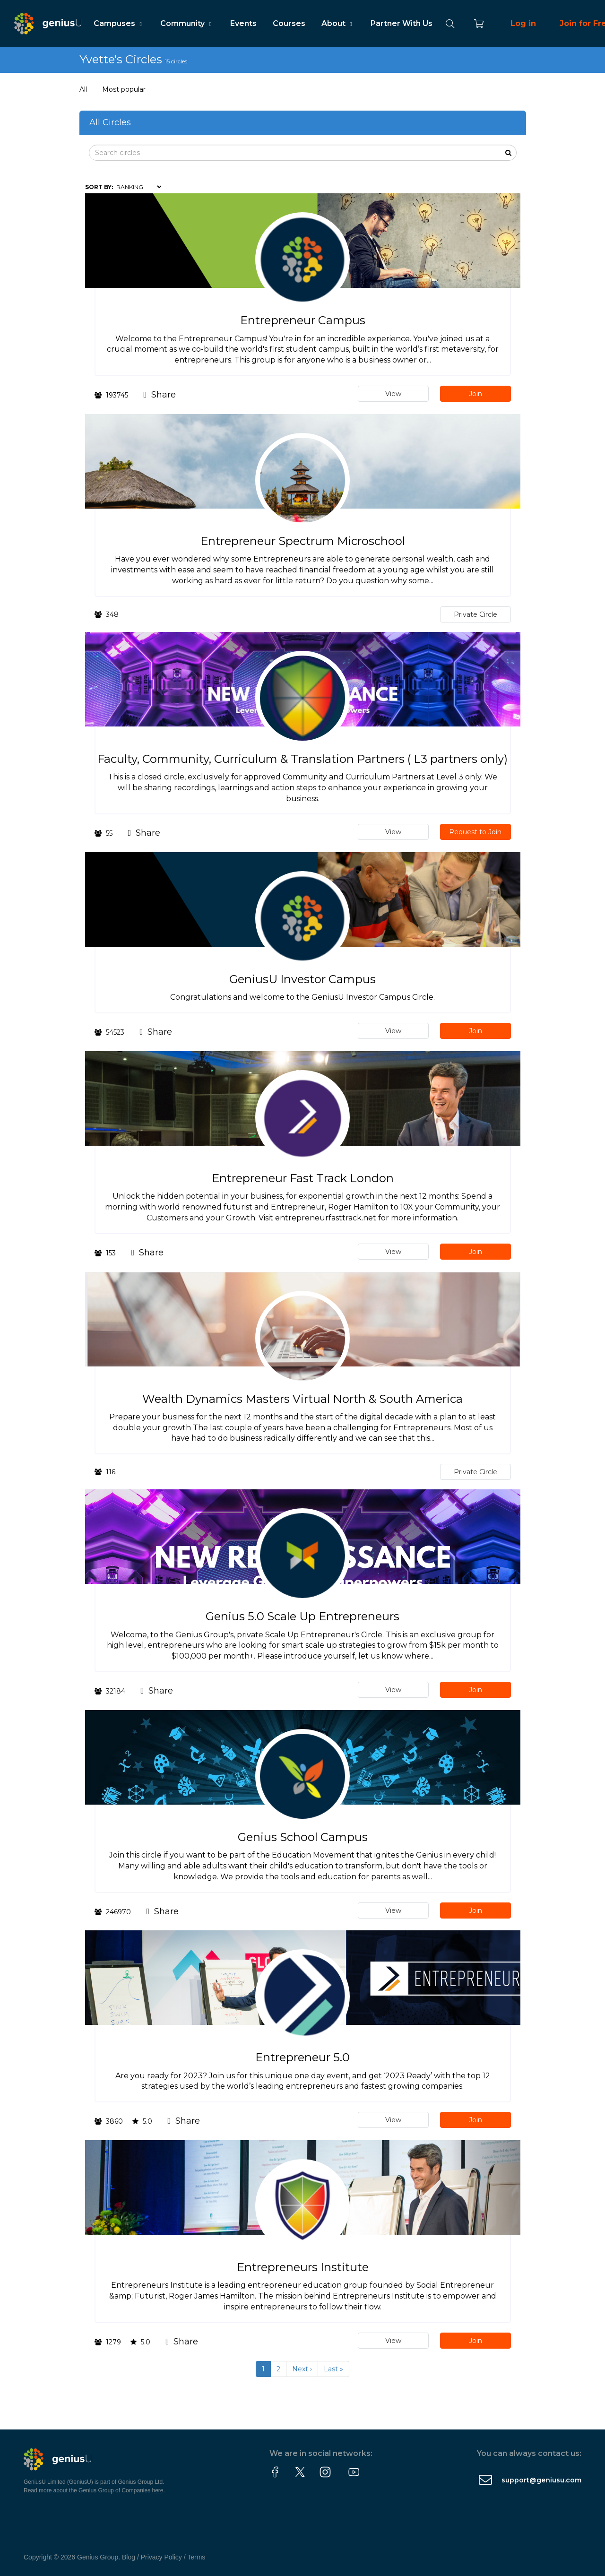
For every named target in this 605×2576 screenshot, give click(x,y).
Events (243, 23)
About (337, 23)
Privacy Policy (161, 2557)
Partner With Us (401, 23)
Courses (289, 23)
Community (187, 23)
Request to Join (475, 832)
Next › (302, 2369)
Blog (128, 2557)
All (83, 89)
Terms (196, 2557)
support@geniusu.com (541, 2480)
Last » (333, 2369)
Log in (523, 23)
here (158, 2490)
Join (475, 393)
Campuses (119, 23)
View (393, 393)
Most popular (124, 89)
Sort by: (99, 186)
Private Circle (475, 614)
